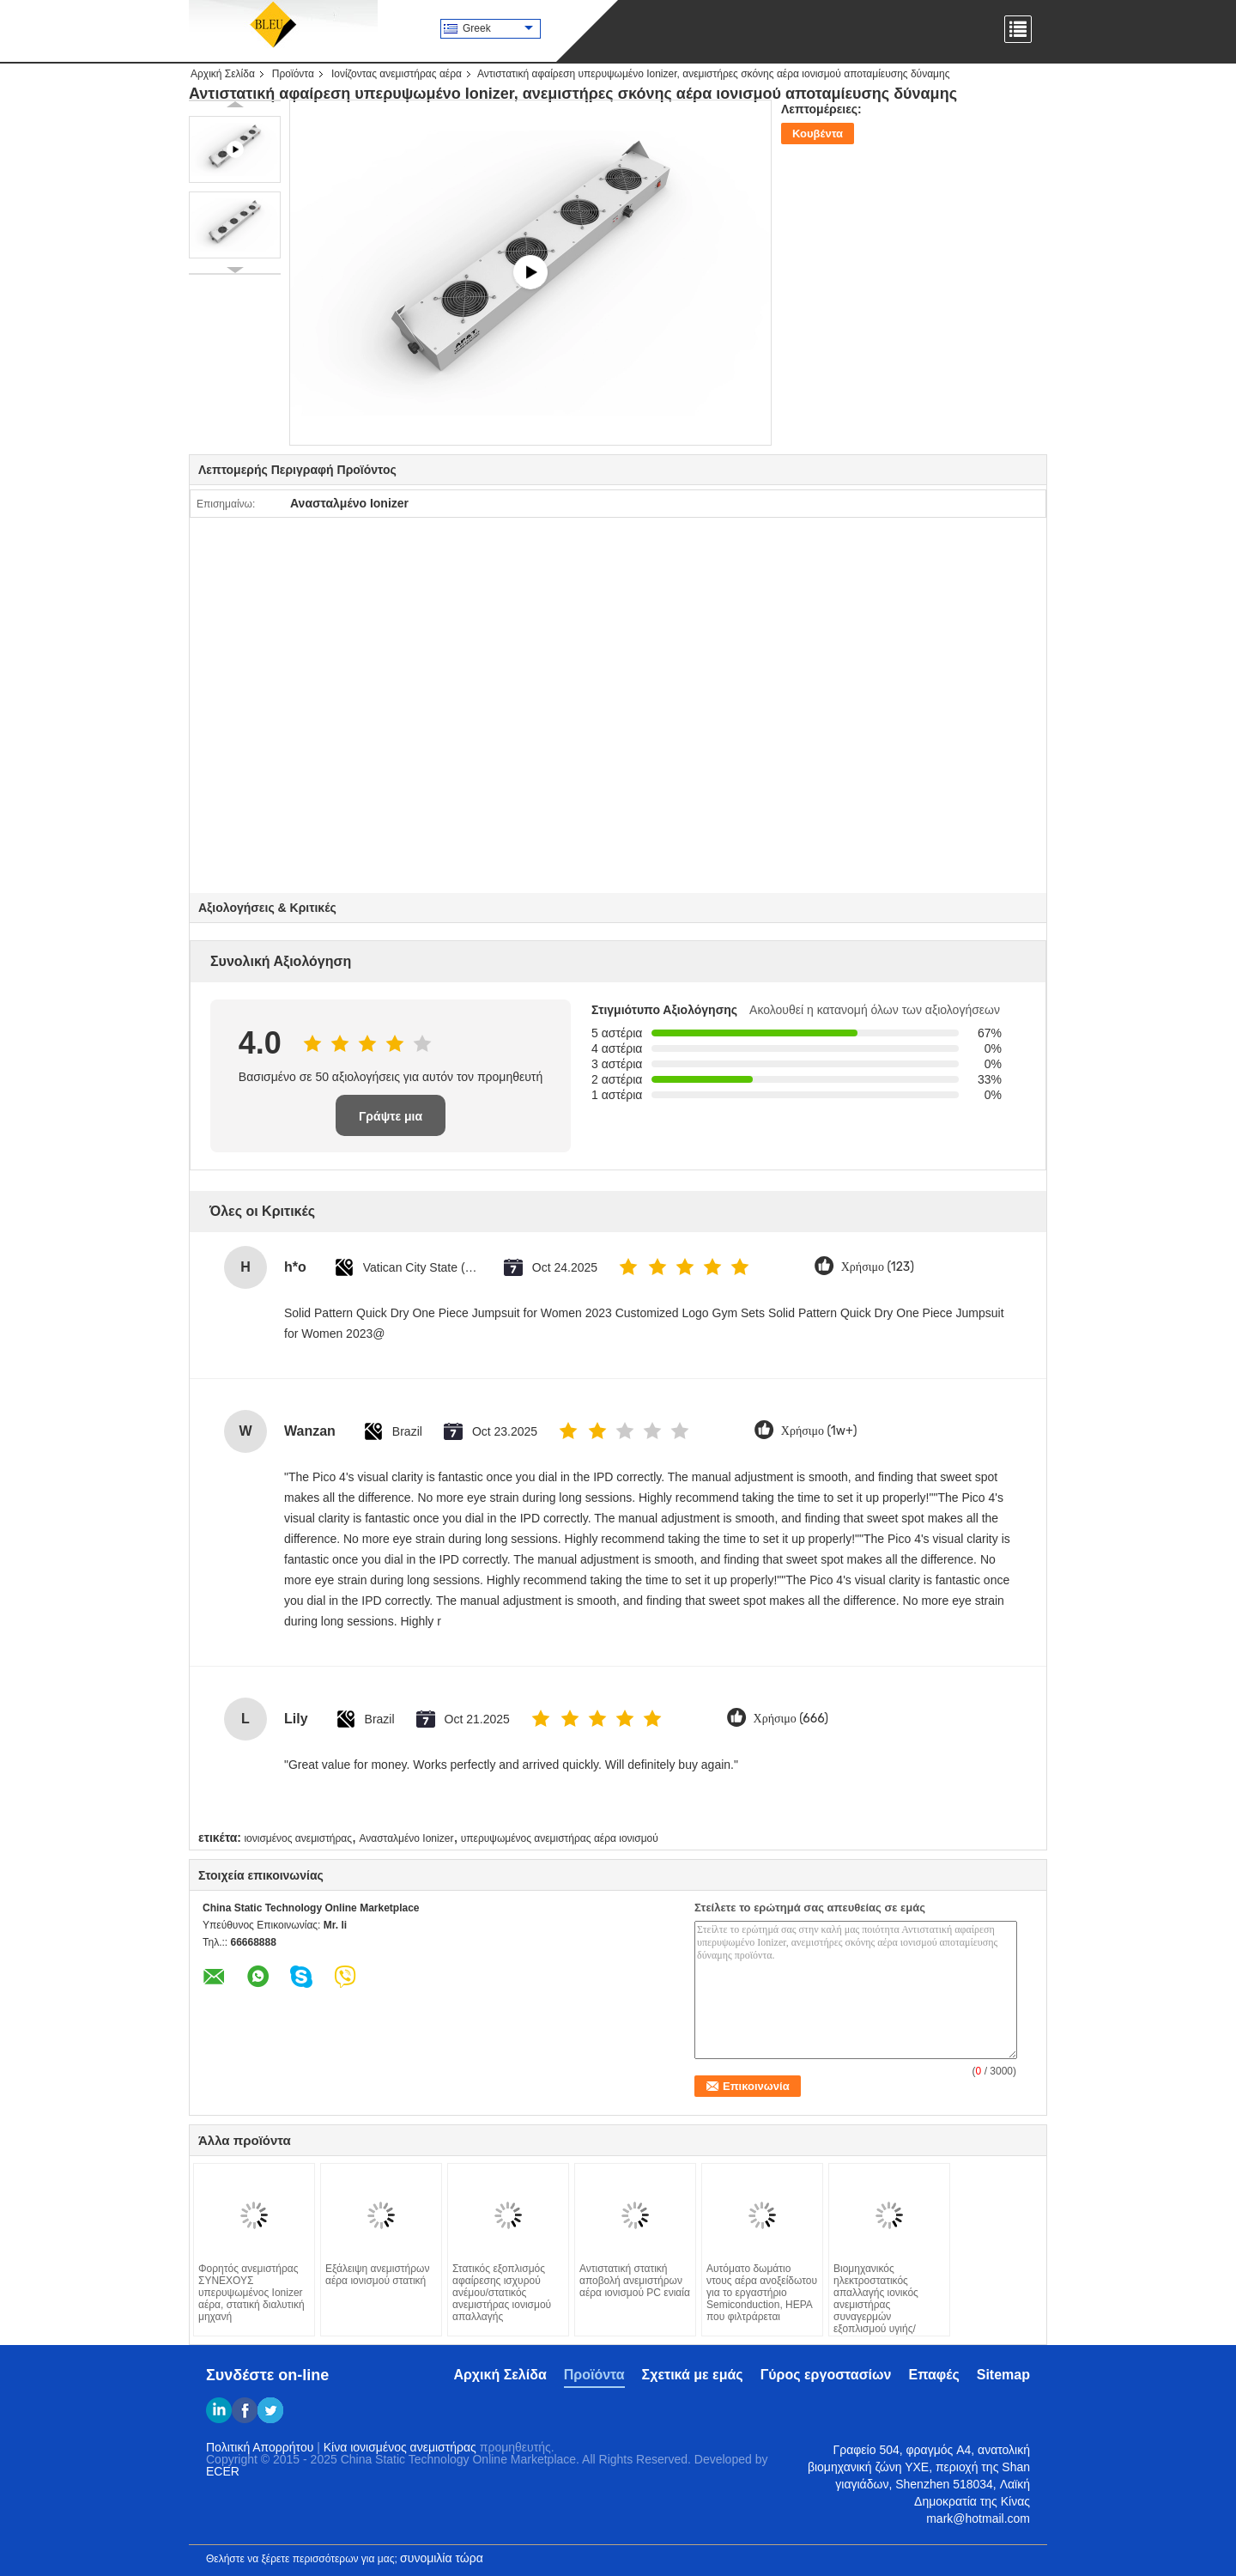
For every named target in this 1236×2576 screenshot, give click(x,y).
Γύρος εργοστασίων (826, 2374)
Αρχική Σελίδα (223, 74)
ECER (222, 2471)
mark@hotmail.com (978, 2518)
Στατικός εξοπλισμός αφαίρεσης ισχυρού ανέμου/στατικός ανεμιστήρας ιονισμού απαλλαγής (501, 2293)
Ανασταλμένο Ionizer (406, 1838)
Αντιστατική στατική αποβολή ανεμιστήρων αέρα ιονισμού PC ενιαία (634, 2281)
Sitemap (1003, 2374)
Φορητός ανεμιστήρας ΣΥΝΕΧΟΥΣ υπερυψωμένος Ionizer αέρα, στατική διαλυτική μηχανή (251, 2293)
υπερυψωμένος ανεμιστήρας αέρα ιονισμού (559, 1838)
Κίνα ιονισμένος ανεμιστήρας (400, 2447)
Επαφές (933, 2374)
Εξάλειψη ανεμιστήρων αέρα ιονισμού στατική (377, 2275)
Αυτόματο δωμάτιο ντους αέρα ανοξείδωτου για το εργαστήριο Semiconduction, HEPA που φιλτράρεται (761, 2293)
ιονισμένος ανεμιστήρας (298, 1838)
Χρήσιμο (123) (877, 1267)
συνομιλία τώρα (441, 2558)
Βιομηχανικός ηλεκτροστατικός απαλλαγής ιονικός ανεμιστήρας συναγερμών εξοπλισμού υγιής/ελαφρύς (875, 2305)
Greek (498, 28)
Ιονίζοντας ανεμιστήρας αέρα (396, 74)
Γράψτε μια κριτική (390, 1122)
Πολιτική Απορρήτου (259, 2447)
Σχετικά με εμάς (692, 2374)
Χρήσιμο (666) (791, 1718)
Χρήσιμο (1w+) (819, 1431)
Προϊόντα (293, 74)
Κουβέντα (817, 133)
